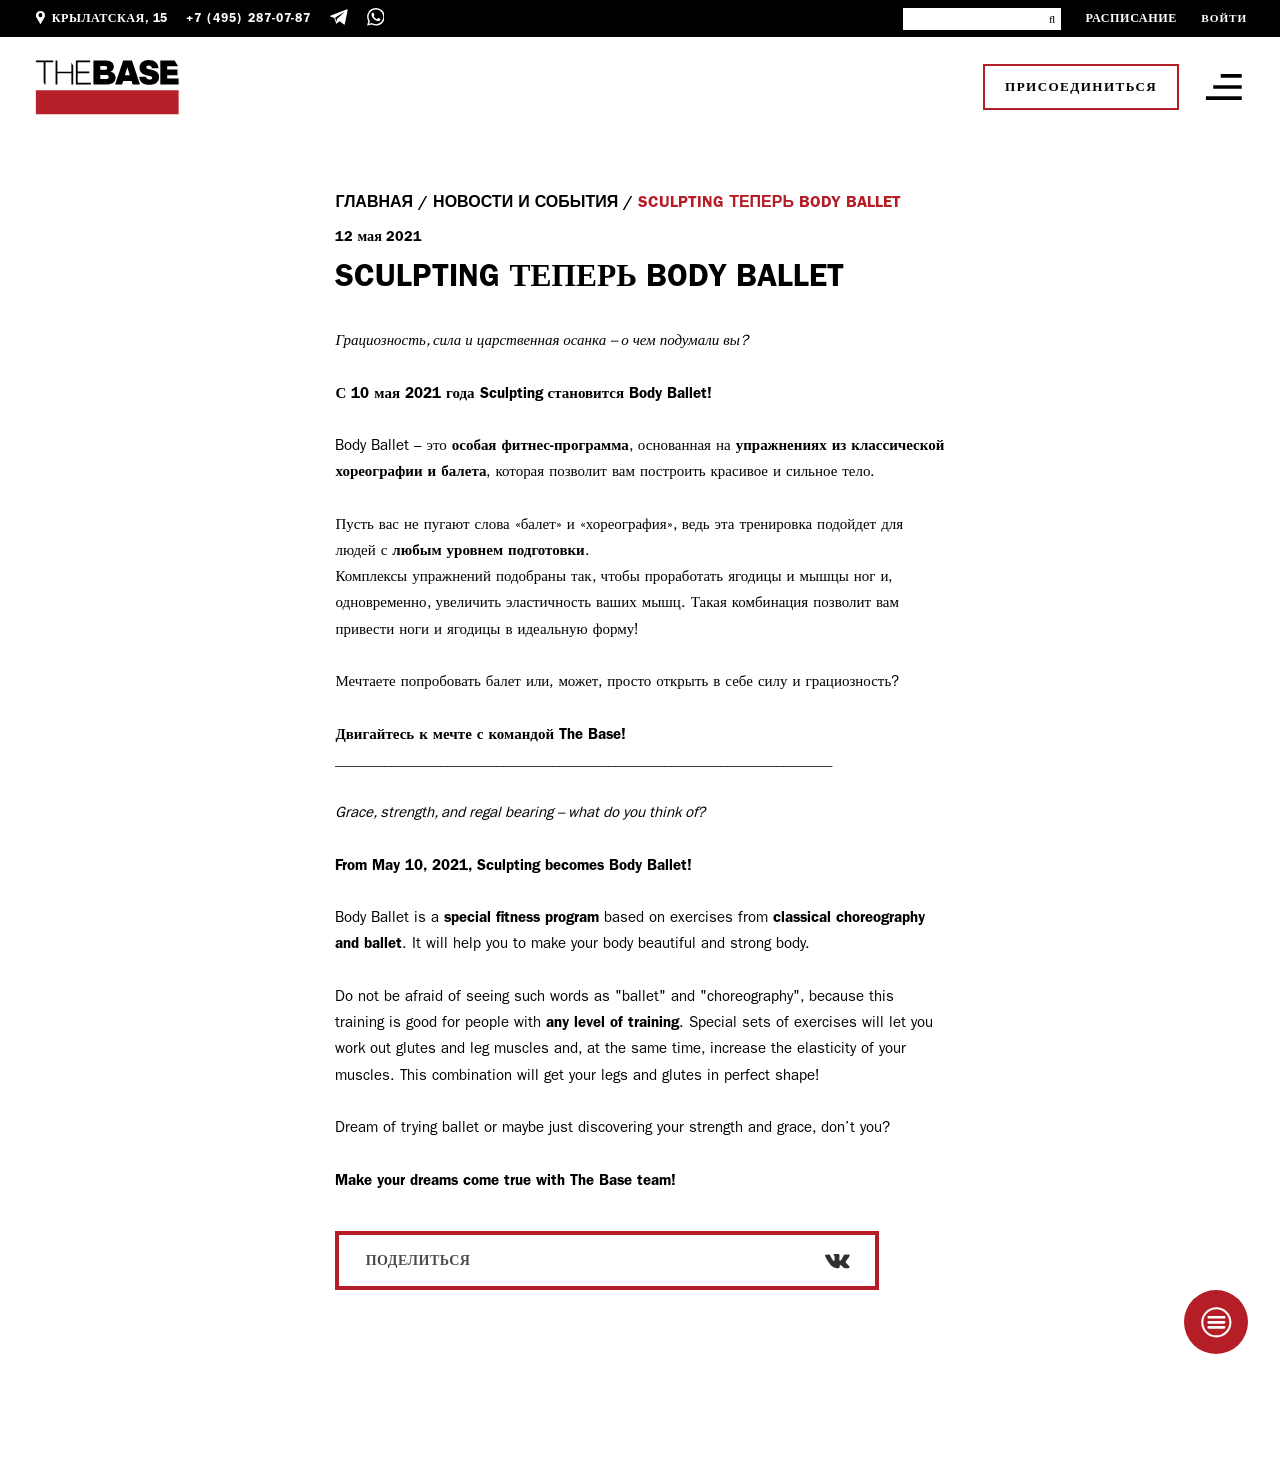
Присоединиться (1081, 86)
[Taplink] (1216, 1322)
